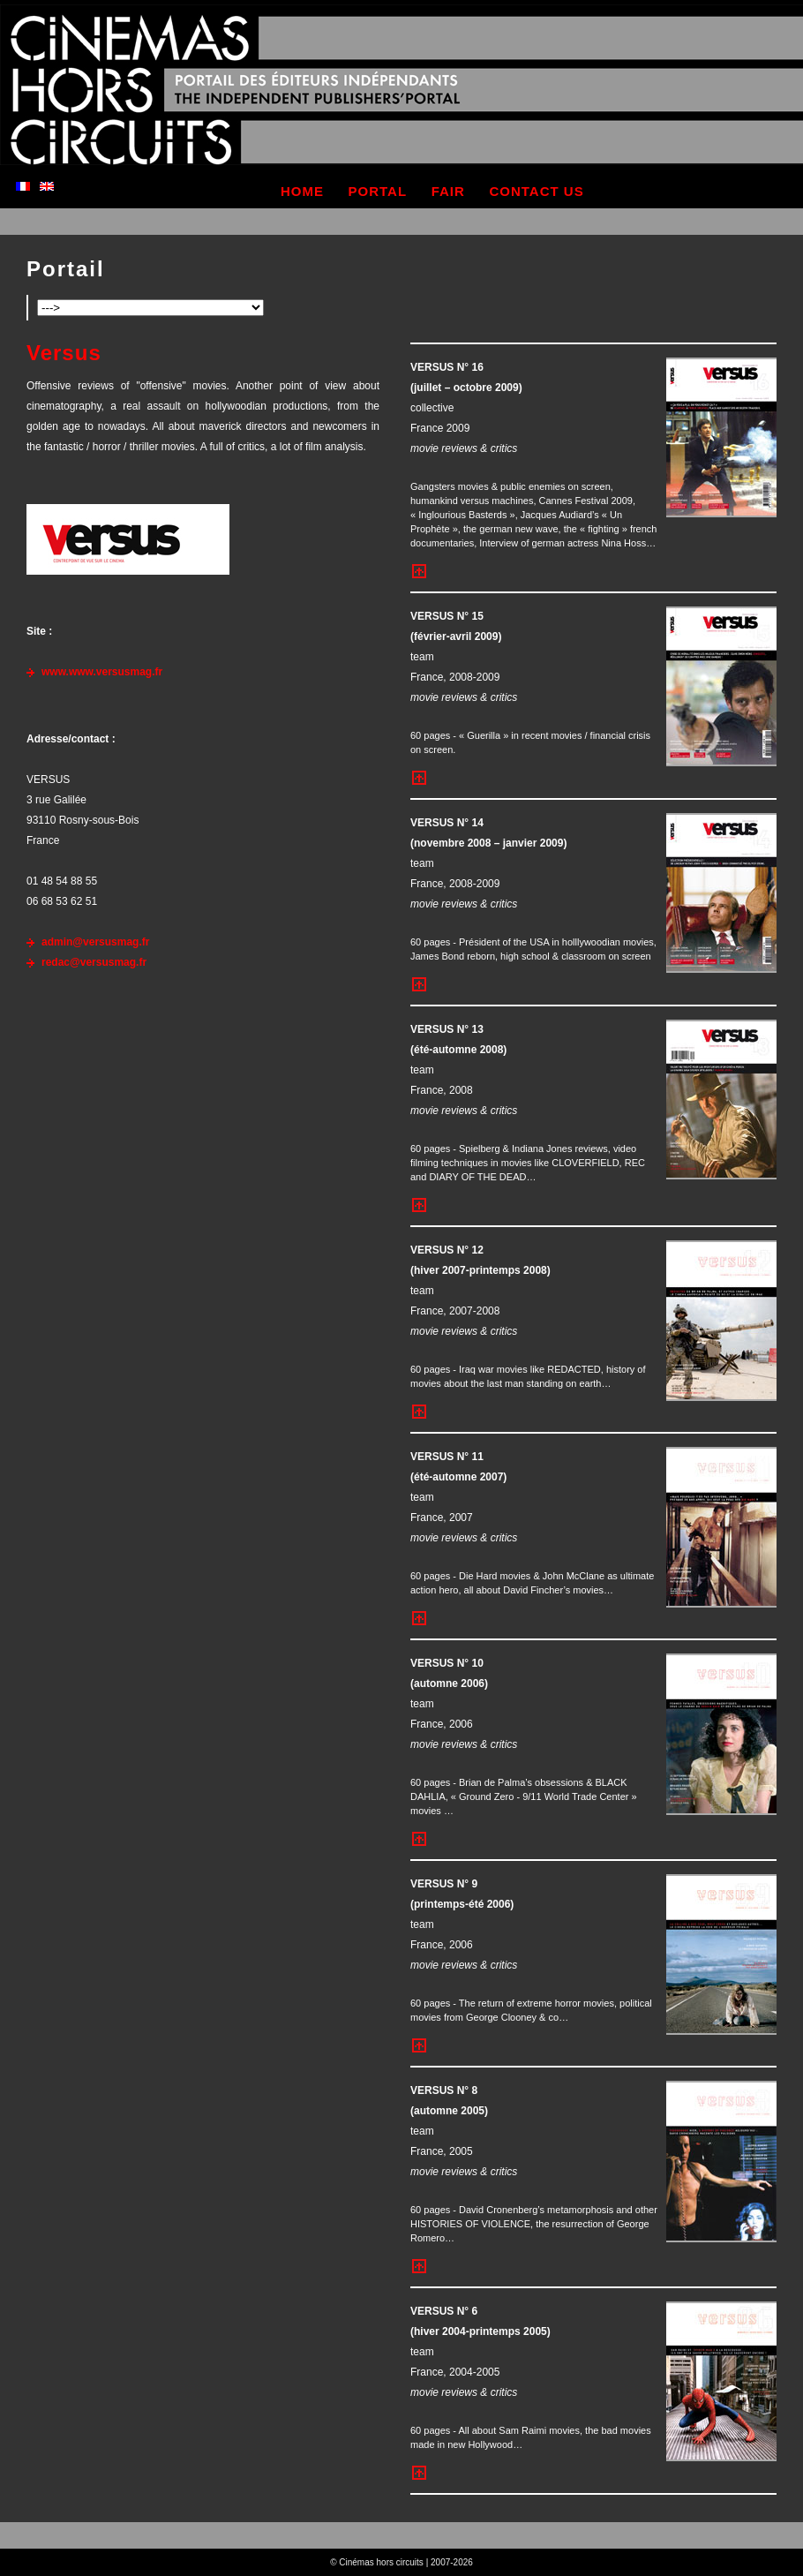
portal (378, 191)
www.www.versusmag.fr (101, 672)
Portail (65, 269)
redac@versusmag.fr (93, 962)
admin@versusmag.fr (95, 942)
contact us (536, 191)
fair (448, 191)
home (302, 191)
